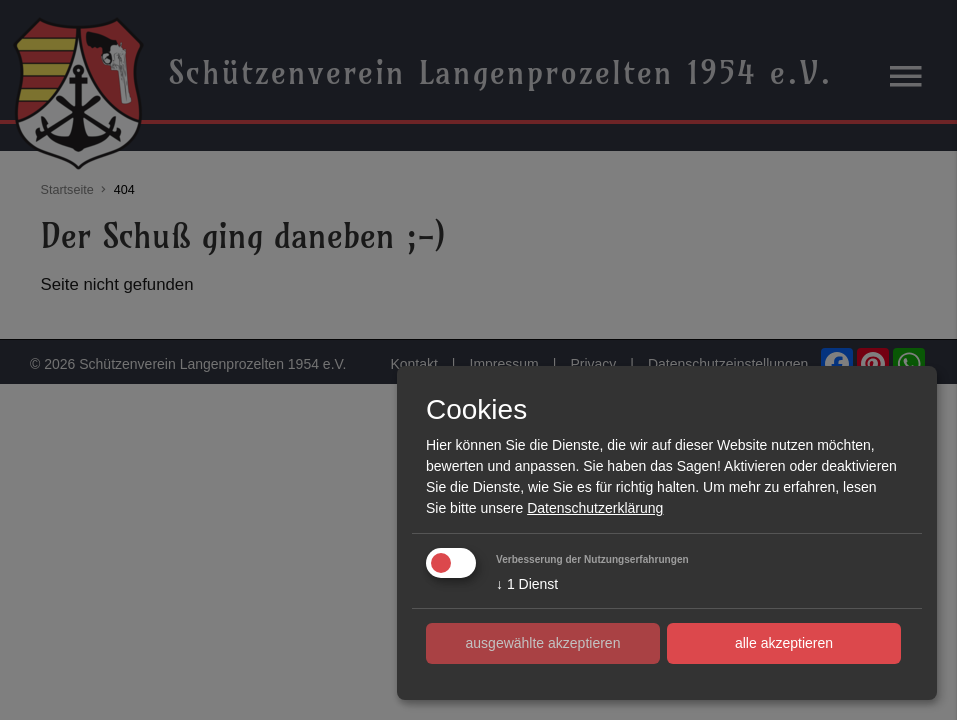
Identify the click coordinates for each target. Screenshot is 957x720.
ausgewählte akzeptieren (543, 643)
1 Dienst (527, 584)
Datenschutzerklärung (595, 508)
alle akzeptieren (784, 643)
